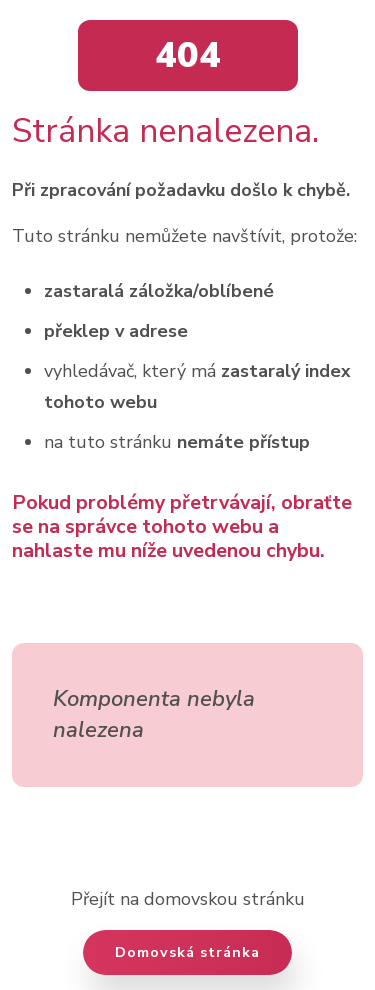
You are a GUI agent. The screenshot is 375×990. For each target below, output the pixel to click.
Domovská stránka (187, 952)
